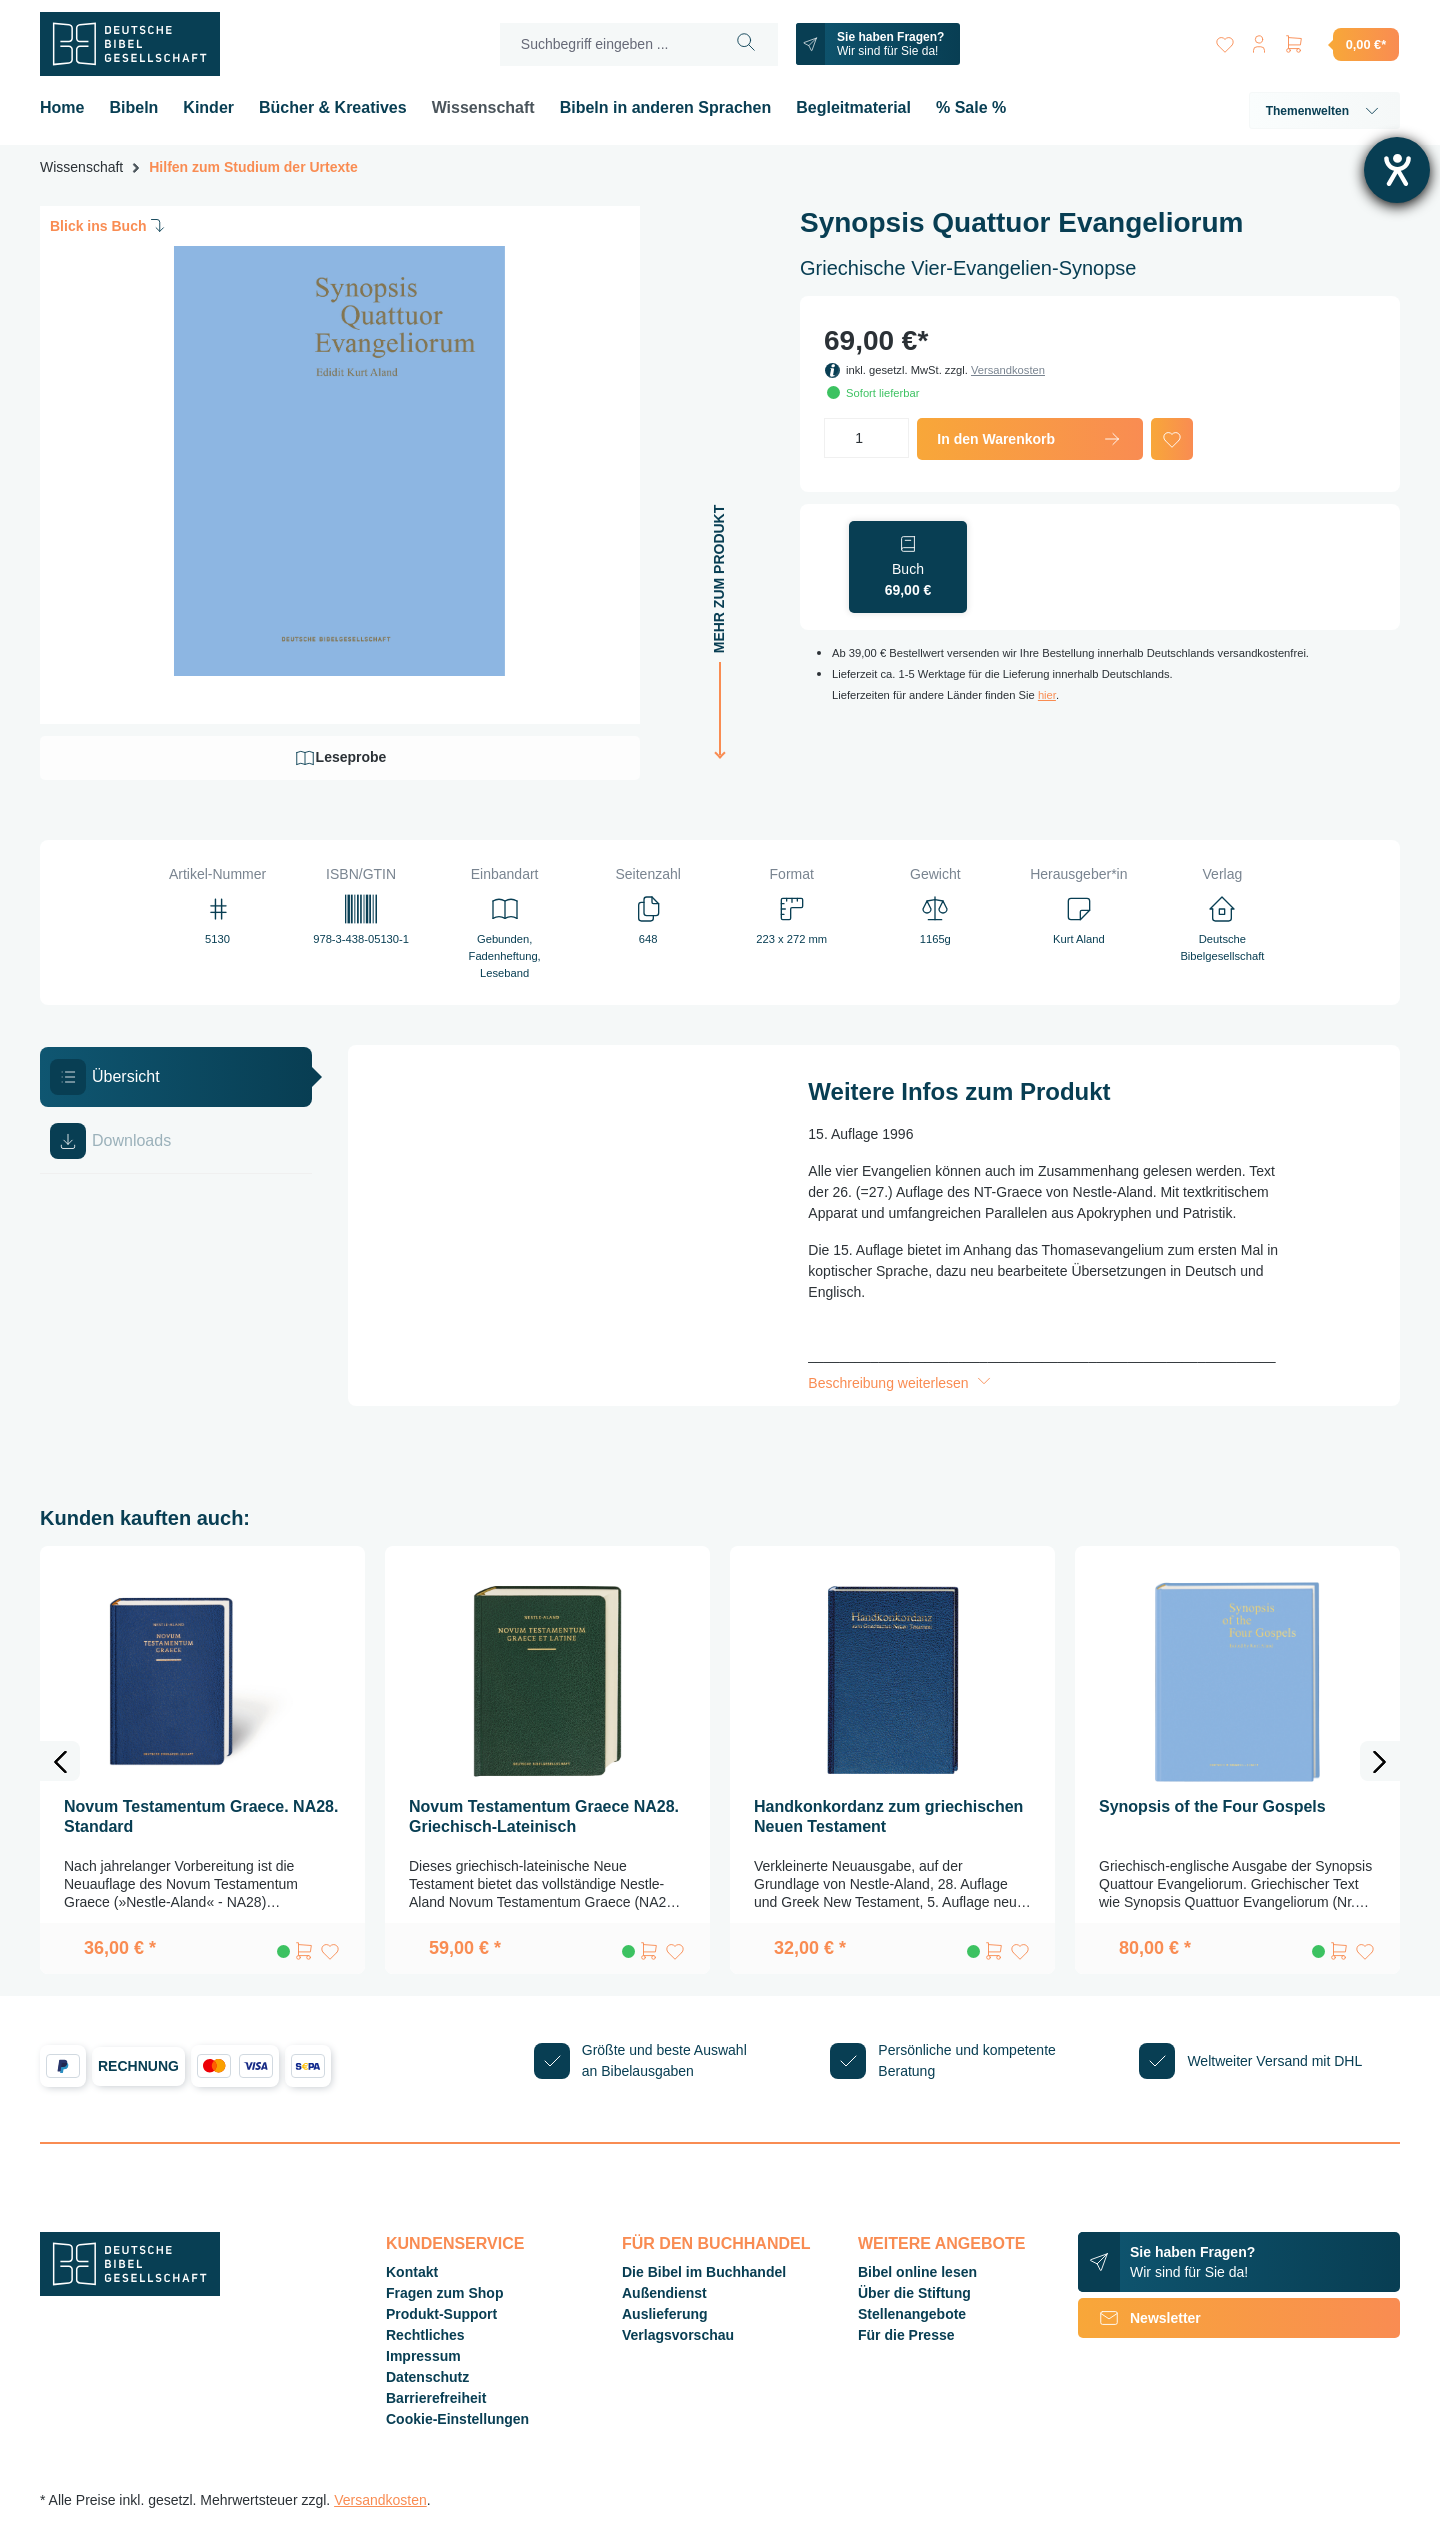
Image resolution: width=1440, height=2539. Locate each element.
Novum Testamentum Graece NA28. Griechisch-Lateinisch (544, 1816)
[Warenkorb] (1341, 44)
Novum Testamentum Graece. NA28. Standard (201, 1816)
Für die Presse (906, 2335)
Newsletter (1139, 2318)
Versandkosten (1008, 370)
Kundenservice (455, 2243)
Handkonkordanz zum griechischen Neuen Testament (888, 1816)
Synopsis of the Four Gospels (1212, 1806)
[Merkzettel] (1222, 40)
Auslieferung (665, 2314)
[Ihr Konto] (1258, 40)
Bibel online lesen (917, 2272)
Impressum (423, 2356)
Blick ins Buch (109, 225)
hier (1047, 695)
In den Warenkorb (1029, 439)
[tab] (176, 1077)
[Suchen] (744, 44)
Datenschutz (427, 2377)
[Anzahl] (866, 438)
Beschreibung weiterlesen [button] (901, 1383)
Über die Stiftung (914, 2293)
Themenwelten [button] (1324, 111)
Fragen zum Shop (444, 2293)
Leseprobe (340, 758)
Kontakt (412, 2272)
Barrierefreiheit (436, 2398)
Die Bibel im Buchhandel (704, 2272)
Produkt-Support (441, 2314)
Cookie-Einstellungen (457, 2419)
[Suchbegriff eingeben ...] (606, 44)
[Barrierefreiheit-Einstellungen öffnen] (1397, 170)
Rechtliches (425, 2335)
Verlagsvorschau (678, 2335)
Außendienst (664, 2293)
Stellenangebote (912, 2314)
